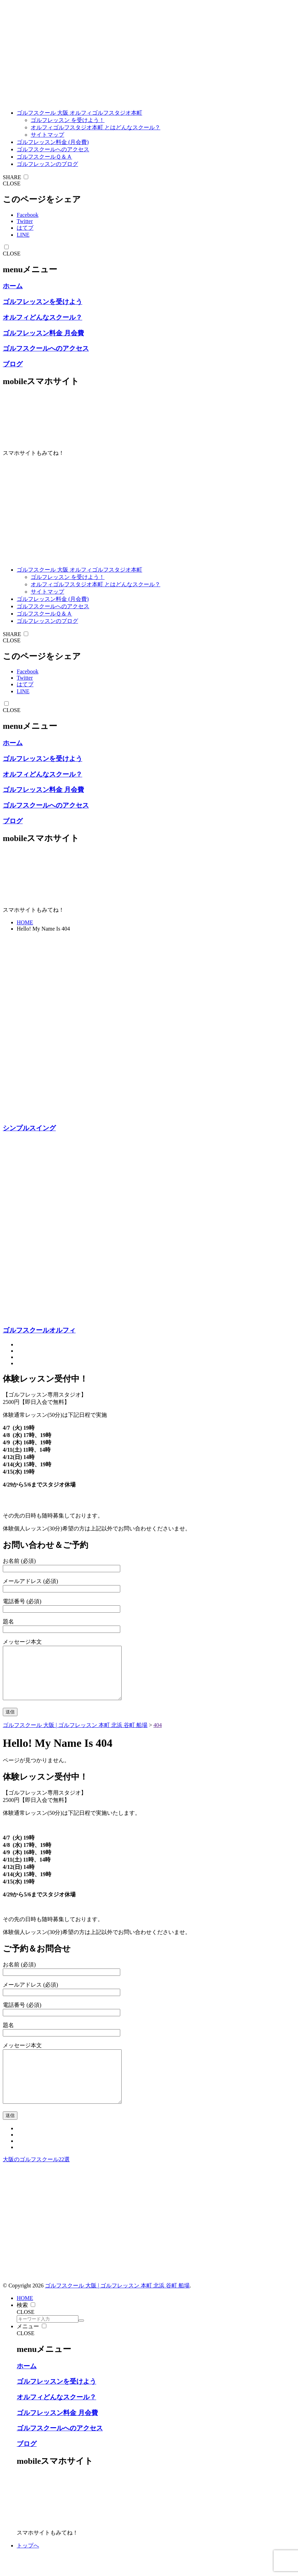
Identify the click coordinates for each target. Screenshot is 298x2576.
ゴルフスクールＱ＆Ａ (44, 157)
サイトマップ (47, 135)
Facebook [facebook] (27, 215)
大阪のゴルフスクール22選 (36, 2180)
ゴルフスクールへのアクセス (53, 149)
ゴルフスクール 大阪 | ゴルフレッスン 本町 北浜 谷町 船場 (117, 2306)
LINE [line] (23, 235)
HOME (25, 922)
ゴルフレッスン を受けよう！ (68, 120)
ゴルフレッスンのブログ (47, 164)
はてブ (25, 228)
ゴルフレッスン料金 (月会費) (53, 142)
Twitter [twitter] (25, 221)
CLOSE (12, 183)
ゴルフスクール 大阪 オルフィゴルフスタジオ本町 (79, 113)
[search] (81, 2341)
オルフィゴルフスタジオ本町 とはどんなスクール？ (95, 127)
